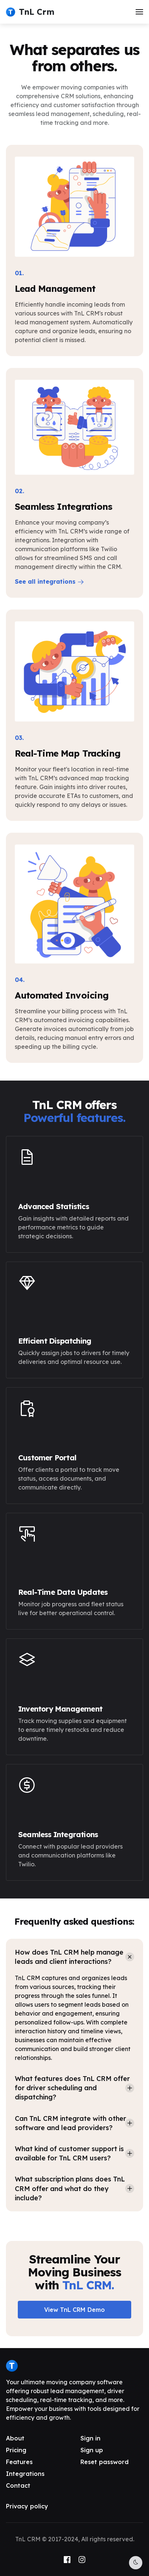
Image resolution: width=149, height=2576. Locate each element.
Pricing (16, 2450)
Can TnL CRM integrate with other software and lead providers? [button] (70, 2123)
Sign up (91, 2450)
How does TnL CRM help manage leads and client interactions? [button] (69, 1957)
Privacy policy (27, 2506)
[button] (139, 12)
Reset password (104, 2462)
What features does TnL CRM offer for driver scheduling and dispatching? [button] (72, 2087)
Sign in (90, 2438)
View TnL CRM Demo (74, 2309)
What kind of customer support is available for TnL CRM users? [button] (69, 2153)
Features (19, 2462)
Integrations (25, 2473)
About (15, 2438)
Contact (18, 2485)
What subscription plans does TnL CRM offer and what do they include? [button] (70, 2188)
